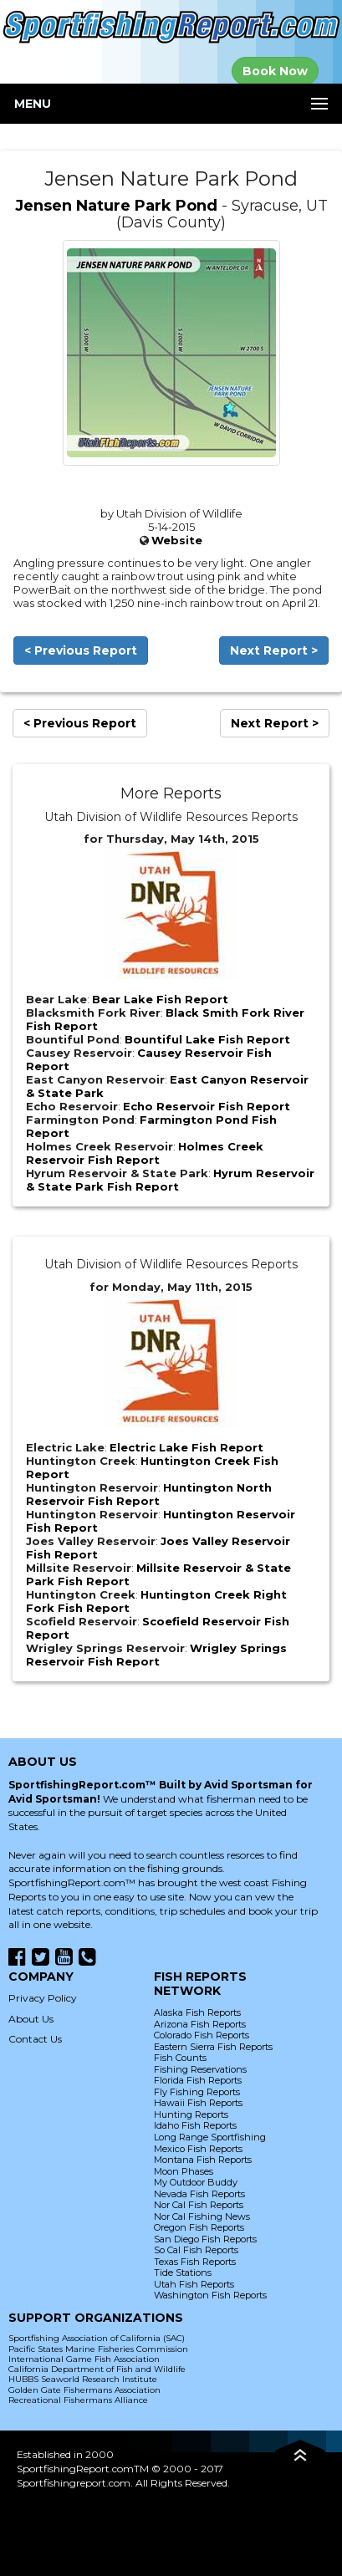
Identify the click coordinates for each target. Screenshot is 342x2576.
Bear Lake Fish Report (160, 999)
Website (176, 540)
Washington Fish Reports (210, 2295)
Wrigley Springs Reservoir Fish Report (156, 1654)
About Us (31, 2018)
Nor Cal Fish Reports (198, 2205)
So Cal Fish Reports (196, 2250)
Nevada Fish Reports (199, 2194)
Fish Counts (180, 2057)
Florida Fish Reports (198, 2080)
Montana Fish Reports (203, 2159)
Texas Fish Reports (195, 2261)
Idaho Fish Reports (195, 2125)
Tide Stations (183, 2272)
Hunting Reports (191, 2114)
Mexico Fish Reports (198, 2149)
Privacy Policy (42, 1998)
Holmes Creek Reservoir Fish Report (144, 1153)
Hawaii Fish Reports (198, 2103)
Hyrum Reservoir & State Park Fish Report (170, 1179)
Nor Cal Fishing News (202, 2216)
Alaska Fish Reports (197, 2012)
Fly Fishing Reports (197, 2092)
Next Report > (274, 650)
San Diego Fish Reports (205, 2239)
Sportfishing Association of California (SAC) (96, 2338)
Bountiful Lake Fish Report (207, 1039)
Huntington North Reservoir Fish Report (149, 1494)
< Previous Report (80, 650)
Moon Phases (183, 2171)
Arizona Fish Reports (200, 2024)
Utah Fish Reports (194, 2284)
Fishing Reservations (200, 2069)
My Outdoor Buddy (195, 2182)
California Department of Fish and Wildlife (97, 2369)
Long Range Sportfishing (210, 2137)
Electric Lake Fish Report (186, 1447)
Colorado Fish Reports (201, 2035)
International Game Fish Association (84, 2359)
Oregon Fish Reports (199, 2227)
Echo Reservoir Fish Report (206, 1106)
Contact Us (35, 2039)
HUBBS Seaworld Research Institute (82, 2379)
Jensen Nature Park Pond (116, 205)
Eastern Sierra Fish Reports (213, 2047)
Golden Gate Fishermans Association (84, 2390)
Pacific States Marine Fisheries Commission (98, 2349)
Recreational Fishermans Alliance (78, 2400)
